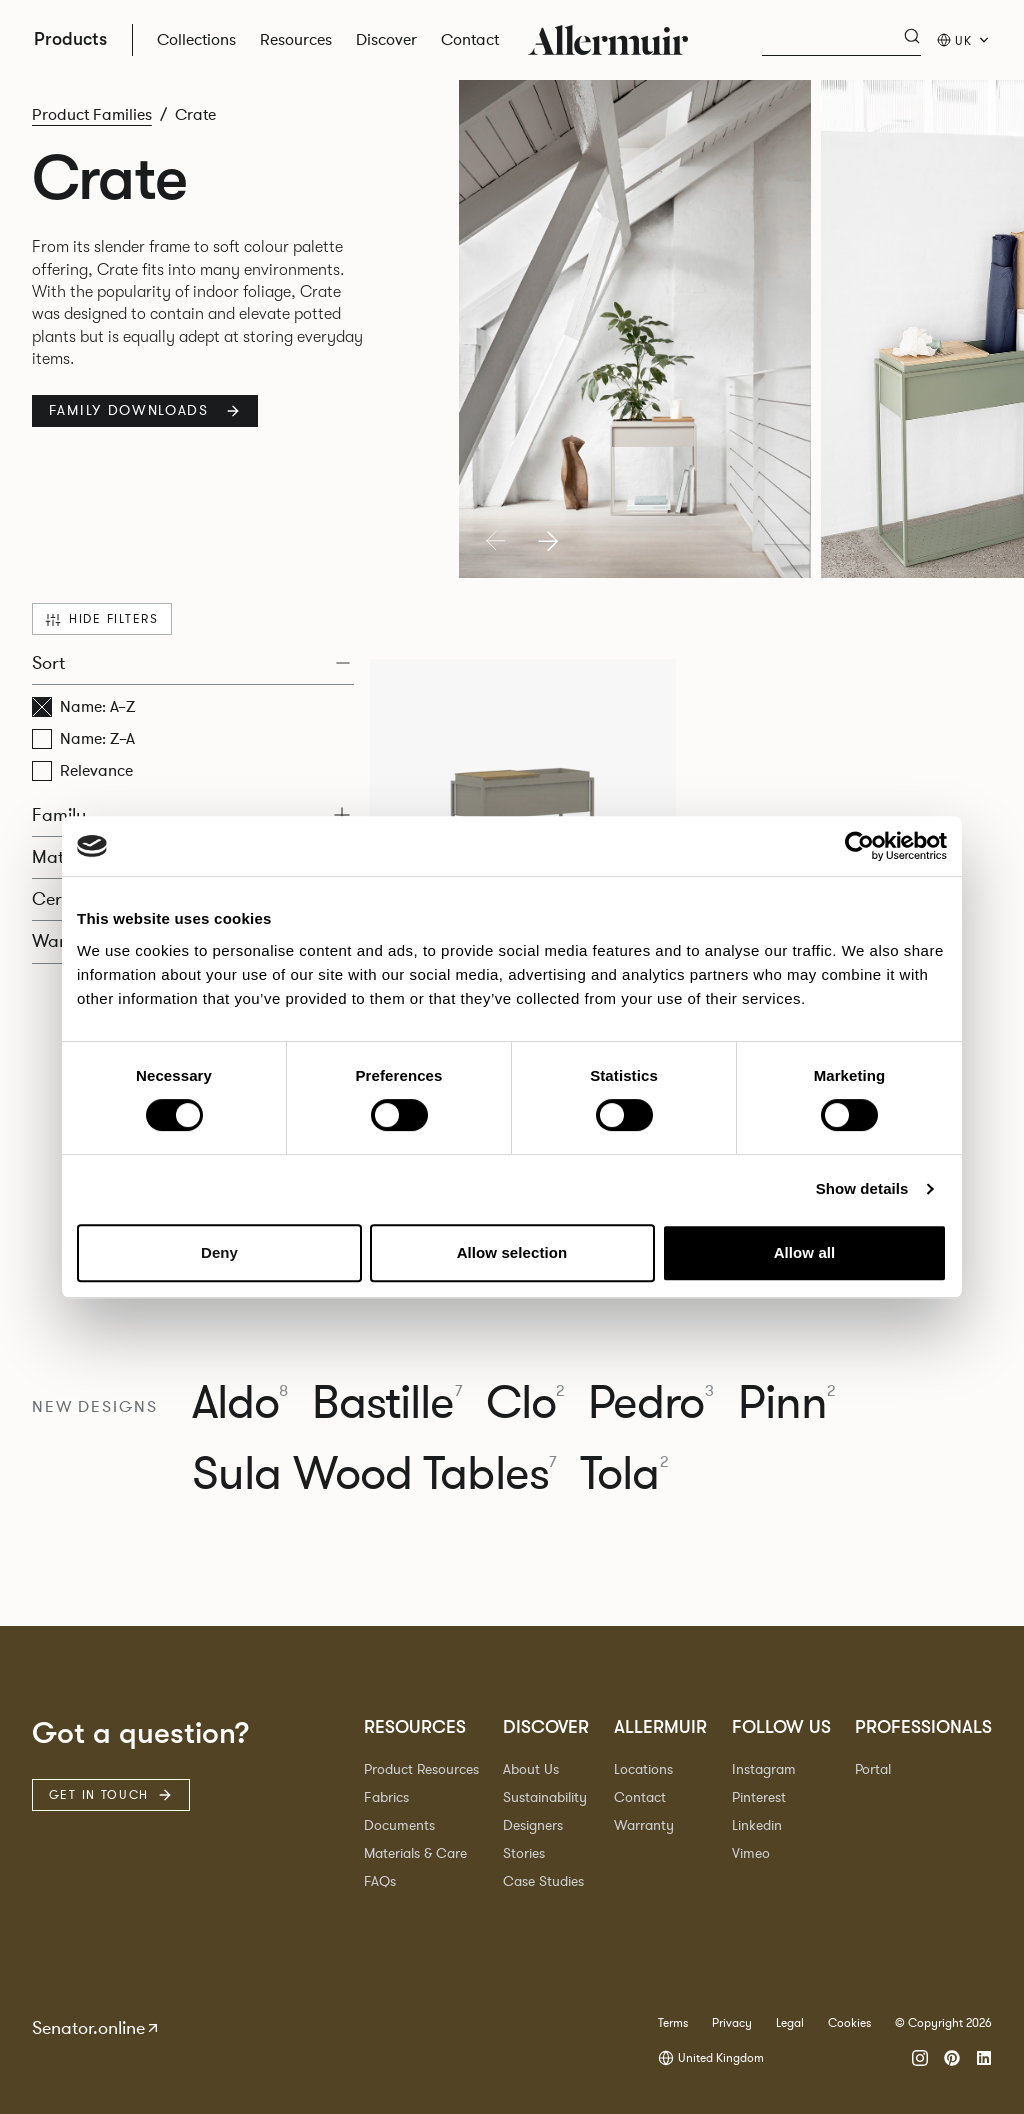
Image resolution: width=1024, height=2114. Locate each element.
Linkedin (757, 1825)
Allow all (805, 1252)
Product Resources (421, 1769)
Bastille (386, 1403)
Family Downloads (145, 410)
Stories (524, 1853)
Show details (862, 1188)
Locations (643, 1769)
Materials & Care (415, 1853)
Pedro (651, 1403)
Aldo (240, 1403)
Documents (399, 1825)
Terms (673, 2023)
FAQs (380, 1881)
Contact (640, 1797)
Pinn (787, 1403)
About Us (531, 1769)
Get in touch (111, 1795)
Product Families (92, 115)
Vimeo (751, 1853)
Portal (873, 1769)
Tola (624, 1474)
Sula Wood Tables (374, 1474)
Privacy (732, 2023)
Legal (790, 2023)
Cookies (849, 2023)
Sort (191, 663)
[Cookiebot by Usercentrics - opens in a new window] (859, 846)
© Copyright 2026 (943, 2023)
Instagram (764, 1769)
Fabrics (386, 1797)
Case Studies (543, 1881)
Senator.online (96, 2028)
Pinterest (759, 1797)
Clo (525, 1403)
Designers (533, 1825)
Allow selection (512, 1252)
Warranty (644, 1825)
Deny (219, 1252)
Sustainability (545, 1797)
